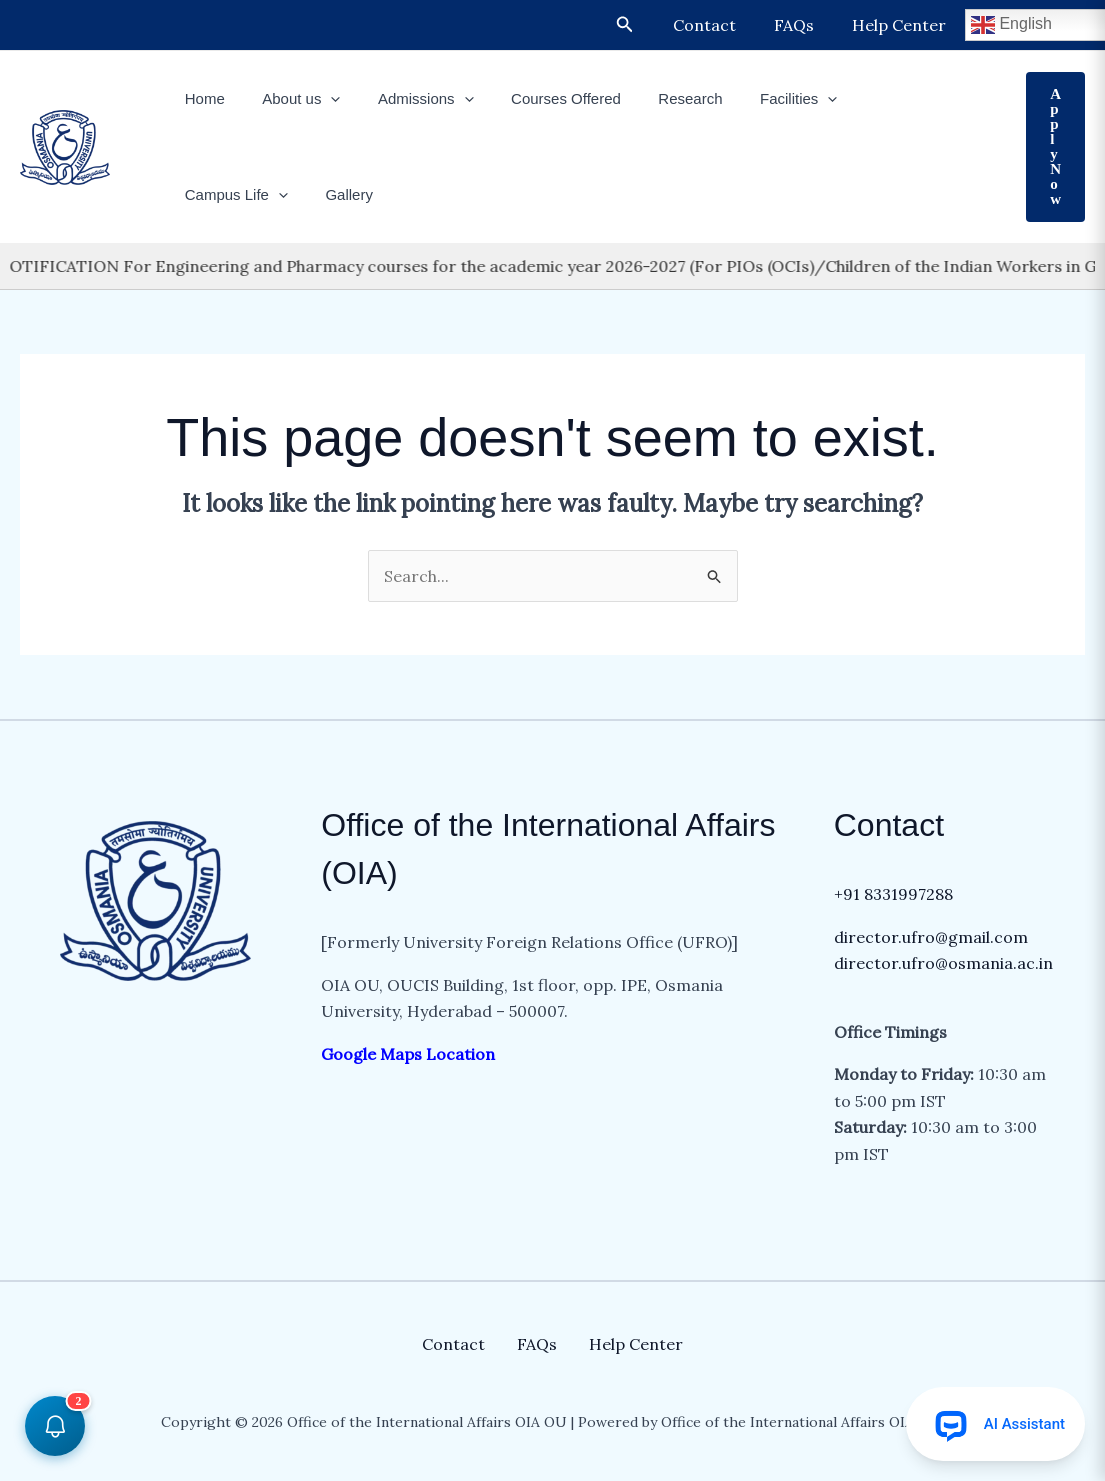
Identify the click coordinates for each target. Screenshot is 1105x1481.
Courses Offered (540, 98)
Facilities (757, 99)
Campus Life (877, 99)
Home (201, 98)
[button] (643, 25)
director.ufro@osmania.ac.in (943, 963)
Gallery (205, 194)
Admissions (407, 99)
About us (290, 99)
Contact (719, 25)
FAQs (803, 25)
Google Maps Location (410, 1054)
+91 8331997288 (893, 894)
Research (657, 98)
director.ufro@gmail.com (931, 937)
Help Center (902, 25)
